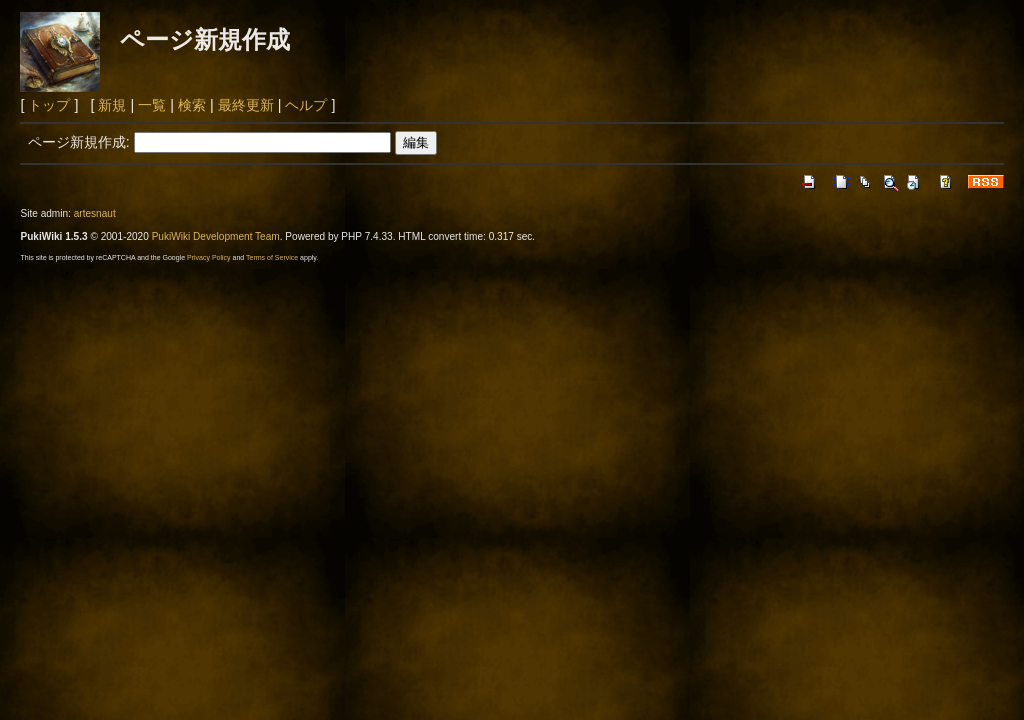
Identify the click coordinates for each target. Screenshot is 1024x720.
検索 (192, 105)
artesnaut (95, 213)
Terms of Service (272, 257)
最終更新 (246, 105)
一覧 (152, 105)
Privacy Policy (209, 257)
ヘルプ (306, 105)
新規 (112, 105)
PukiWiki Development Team (216, 236)
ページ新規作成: (79, 142)
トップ (49, 105)
